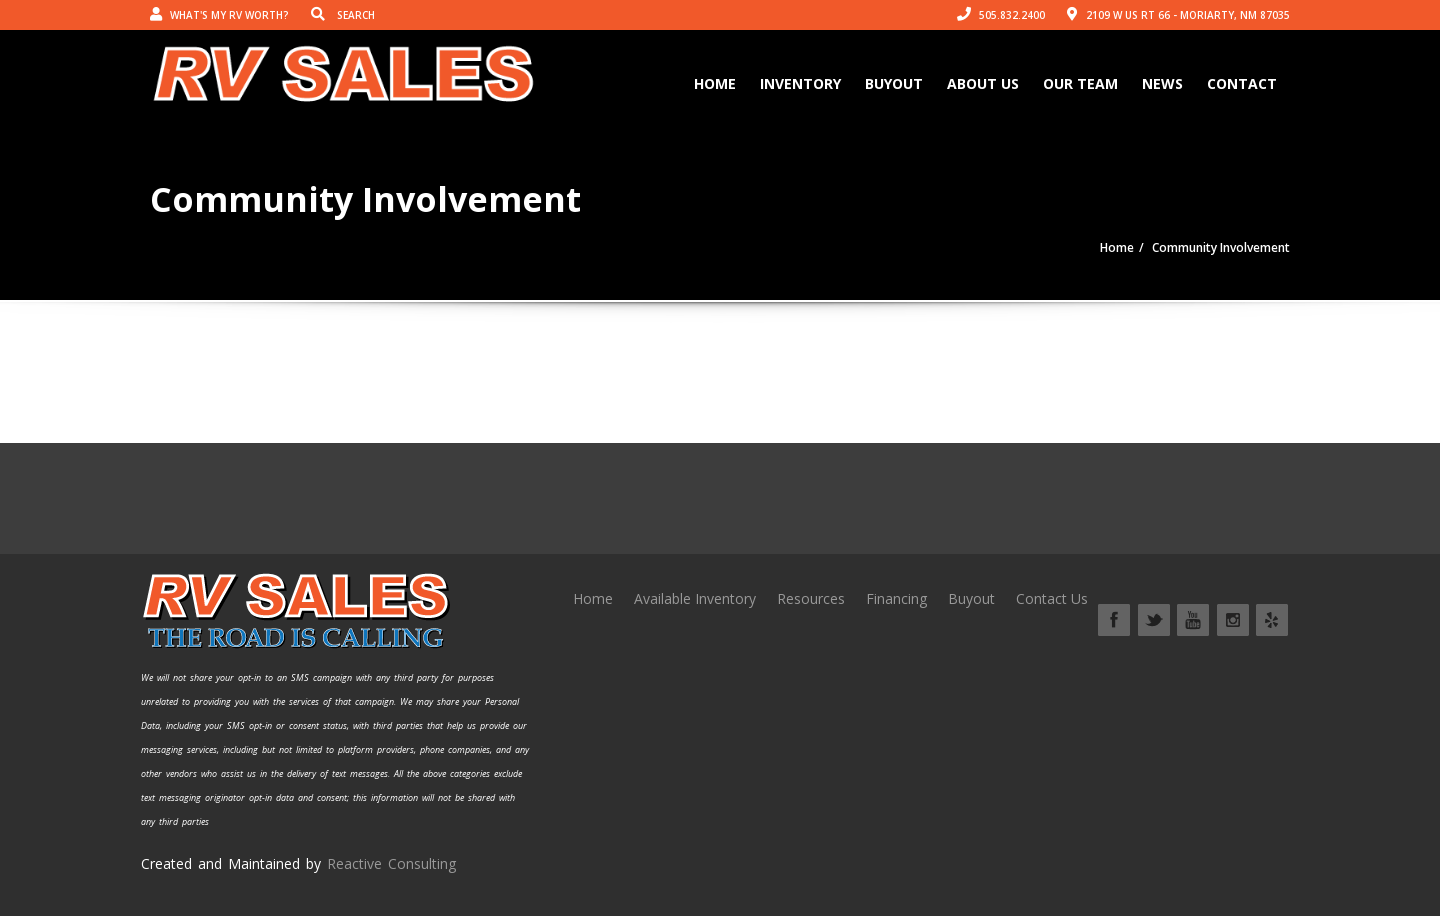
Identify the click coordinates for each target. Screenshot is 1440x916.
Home (715, 83)
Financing (896, 598)
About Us (983, 83)
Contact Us (1052, 598)
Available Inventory (695, 598)
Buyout (894, 83)
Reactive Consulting (391, 863)
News (1162, 83)
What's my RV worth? (219, 15)
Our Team (1080, 83)
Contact (1242, 83)
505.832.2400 (1001, 15)
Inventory (800, 83)
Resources (811, 598)
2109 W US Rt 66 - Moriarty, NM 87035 (1178, 15)
